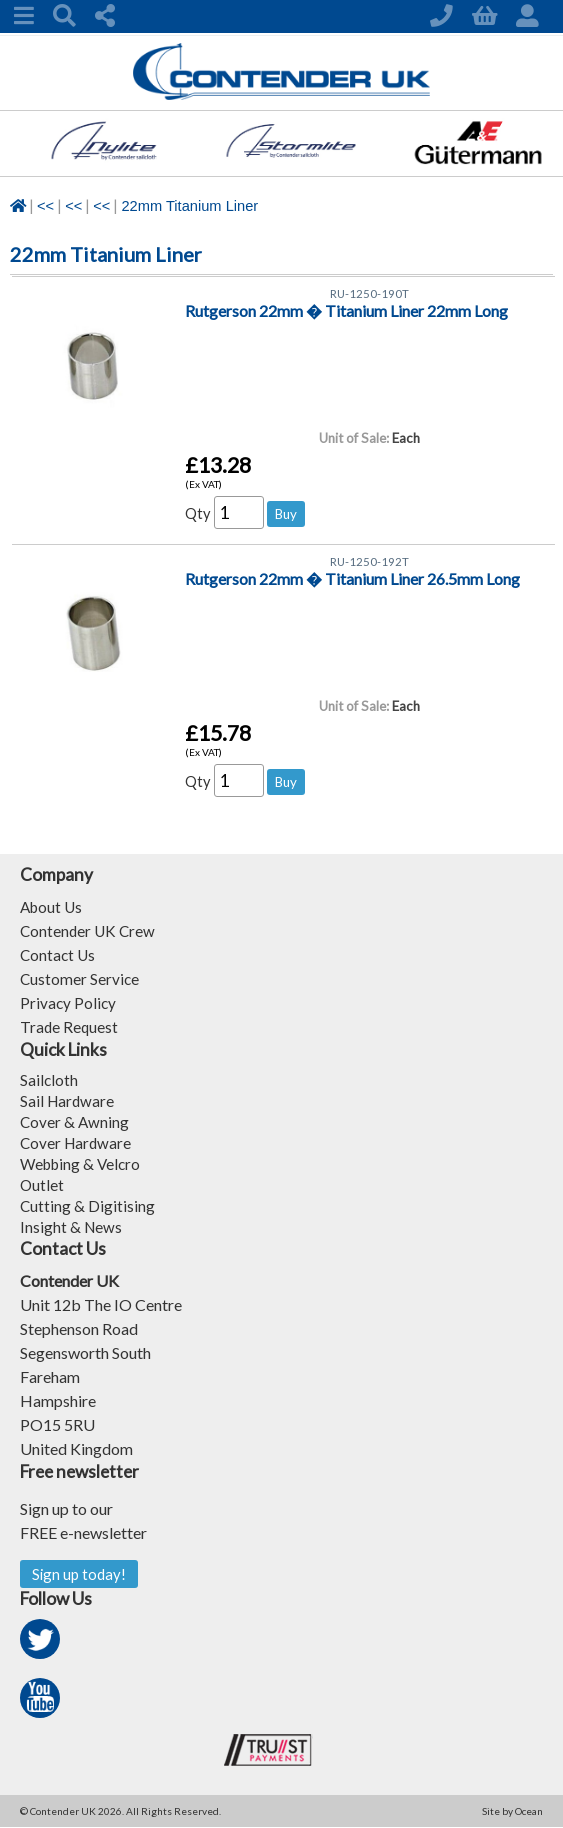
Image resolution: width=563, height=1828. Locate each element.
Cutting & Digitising (88, 1205)
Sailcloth (49, 1079)
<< (45, 206)
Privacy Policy (69, 1002)
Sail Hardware (68, 1100)
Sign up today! (80, 1574)
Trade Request (70, 1026)
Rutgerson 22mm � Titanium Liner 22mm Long (346, 312)
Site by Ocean (512, 1812)
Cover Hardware (77, 1142)
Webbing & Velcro (83, 1163)
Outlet (42, 1184)
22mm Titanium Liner (189, 206)
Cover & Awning (75, 1121)
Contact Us (59, 954)
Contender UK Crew (89, 930)
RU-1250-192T (370, 562)
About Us (53, 906)
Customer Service (80, 978)
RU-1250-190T (370, 294)
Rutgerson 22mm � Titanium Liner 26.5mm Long (352, 580)
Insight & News (72, 1226)
